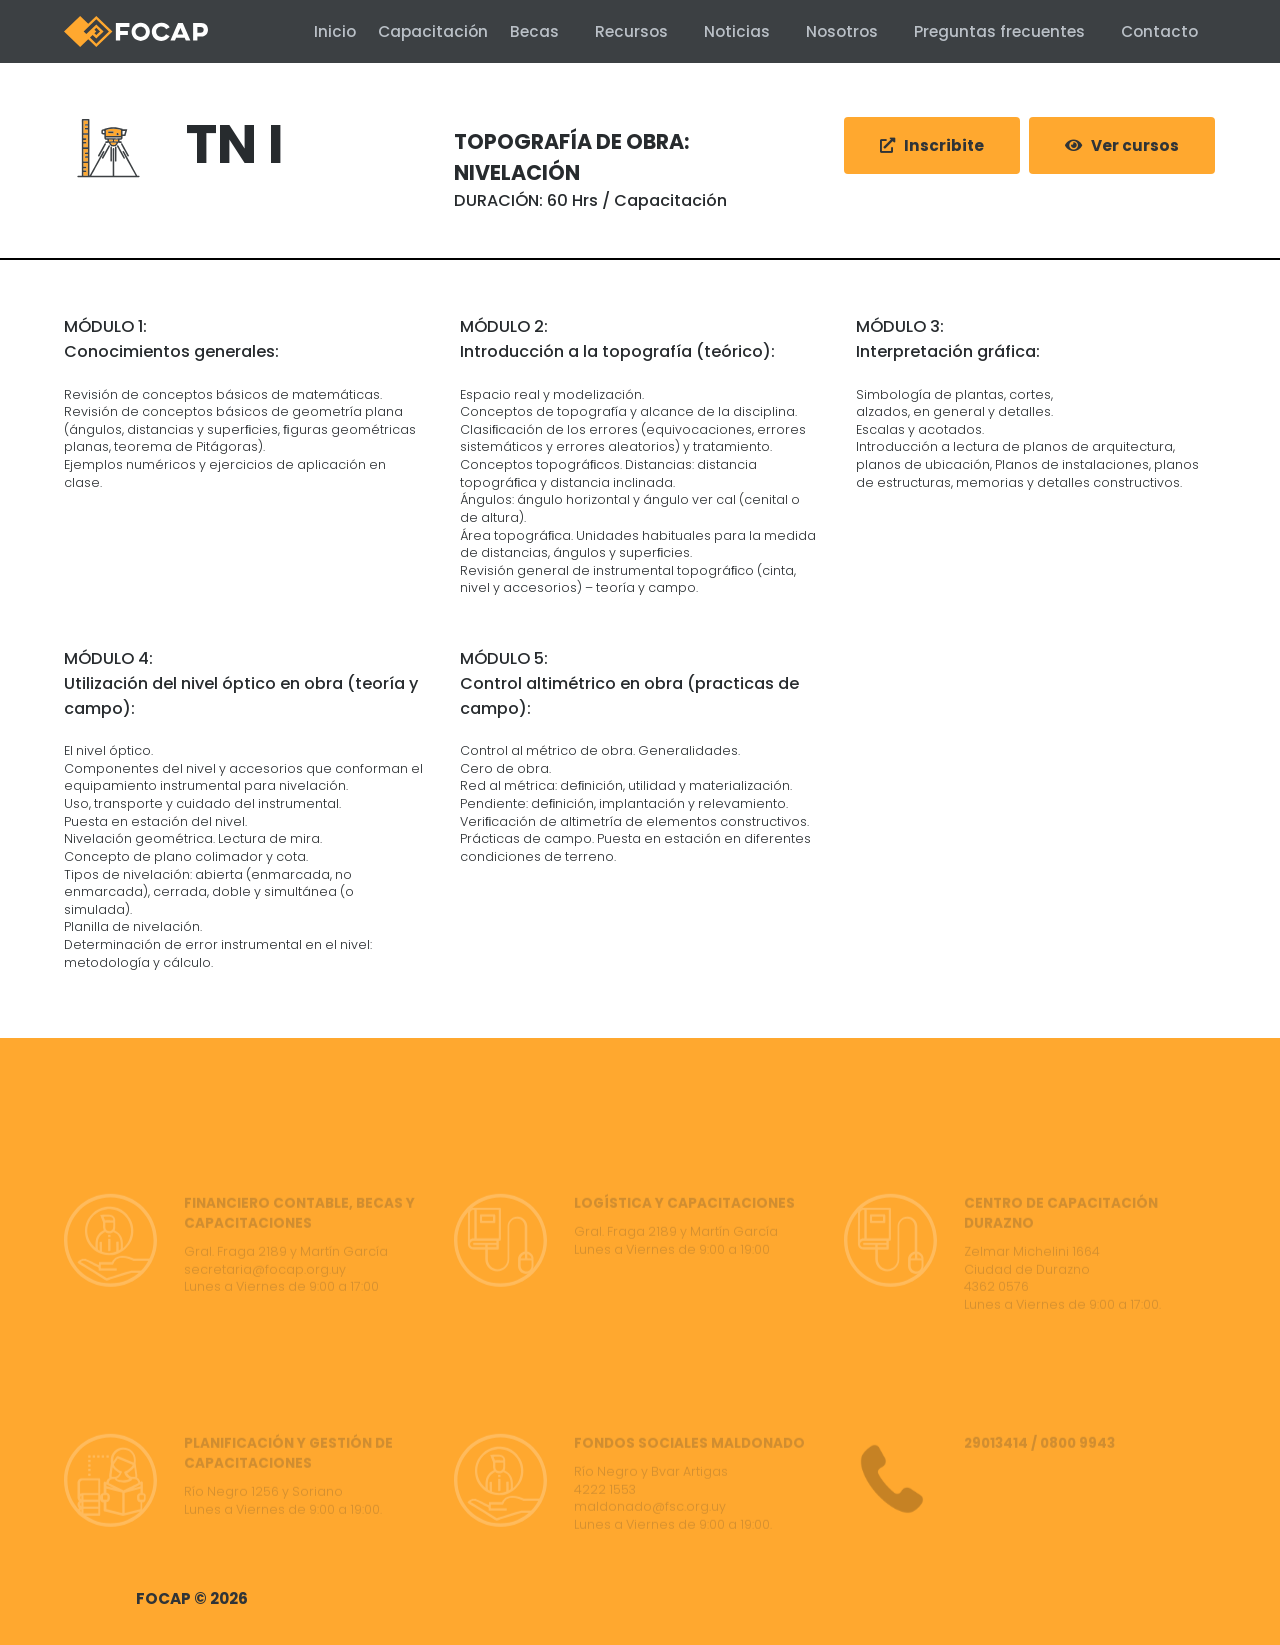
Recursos (631, 31)
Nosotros (842, 31)
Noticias (737, 31)
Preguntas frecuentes (999, 31)
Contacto (1159, 31)
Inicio (307, 31)
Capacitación (419, 31)
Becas (534, 31)
